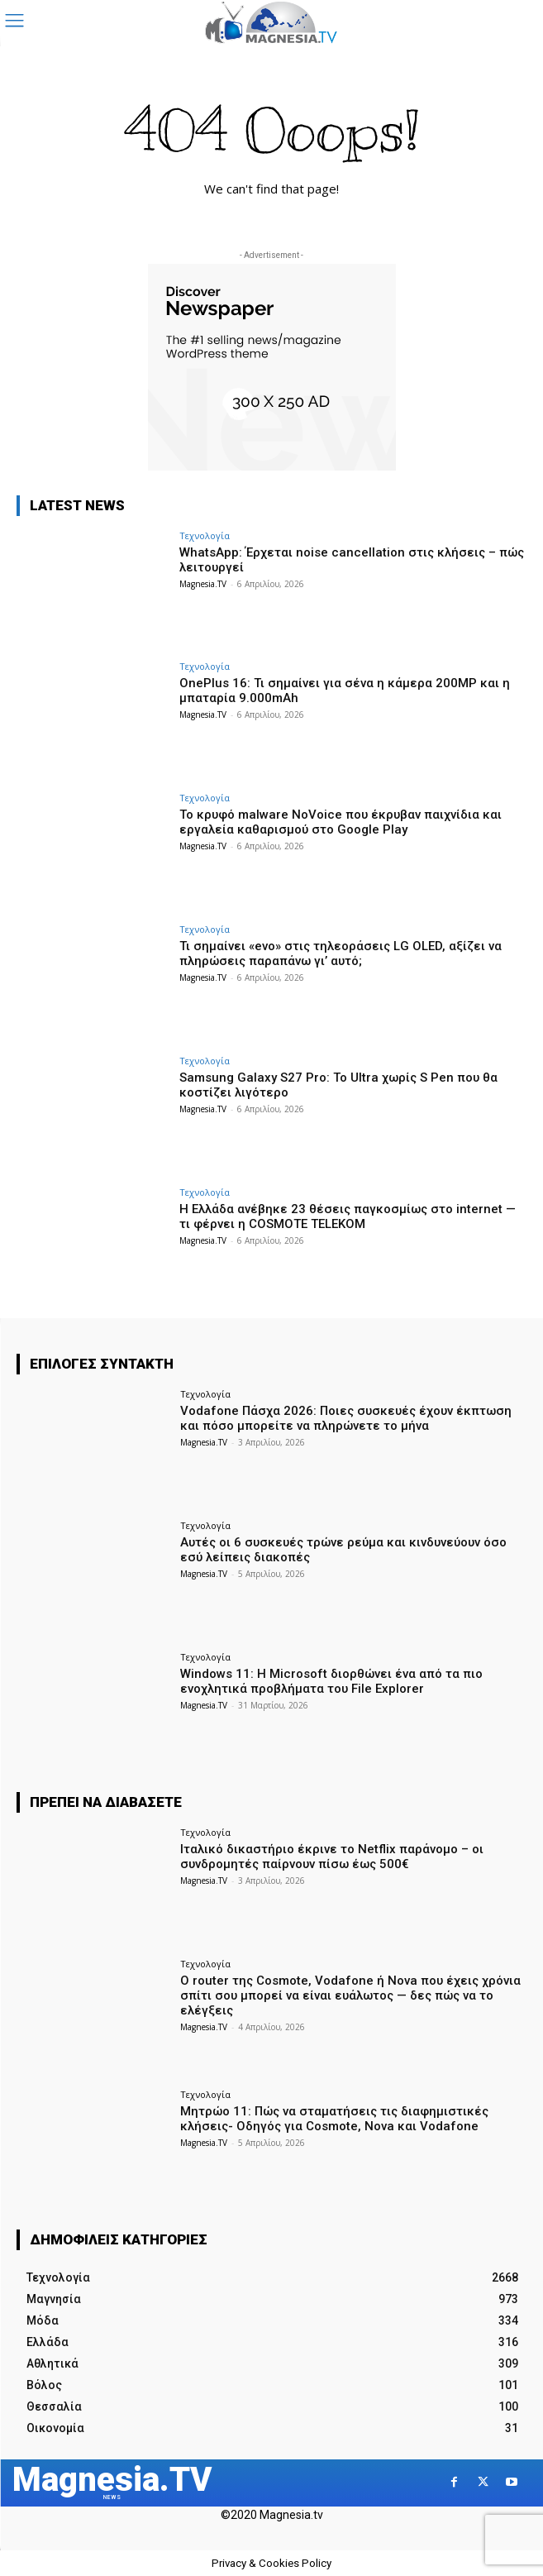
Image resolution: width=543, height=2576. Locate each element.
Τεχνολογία (204, 535)
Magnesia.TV (202, 584)
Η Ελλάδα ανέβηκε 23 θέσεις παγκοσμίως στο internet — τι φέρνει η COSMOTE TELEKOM (347, 1216)
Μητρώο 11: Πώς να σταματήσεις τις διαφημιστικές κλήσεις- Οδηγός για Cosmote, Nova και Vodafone (334, 2119)
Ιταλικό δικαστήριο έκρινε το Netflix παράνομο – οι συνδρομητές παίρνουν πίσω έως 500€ (331, 1856)
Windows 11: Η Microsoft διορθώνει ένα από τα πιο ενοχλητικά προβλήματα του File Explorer (331, 1681)
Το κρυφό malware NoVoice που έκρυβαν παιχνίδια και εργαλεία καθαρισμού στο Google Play (340, 822)
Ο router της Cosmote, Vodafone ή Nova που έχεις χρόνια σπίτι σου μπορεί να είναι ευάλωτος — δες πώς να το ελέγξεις (350, 1995)
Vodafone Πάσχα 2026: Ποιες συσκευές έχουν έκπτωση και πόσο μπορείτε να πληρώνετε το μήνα (346, 1418)
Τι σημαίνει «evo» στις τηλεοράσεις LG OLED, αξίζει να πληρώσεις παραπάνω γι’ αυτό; (340, 953)
